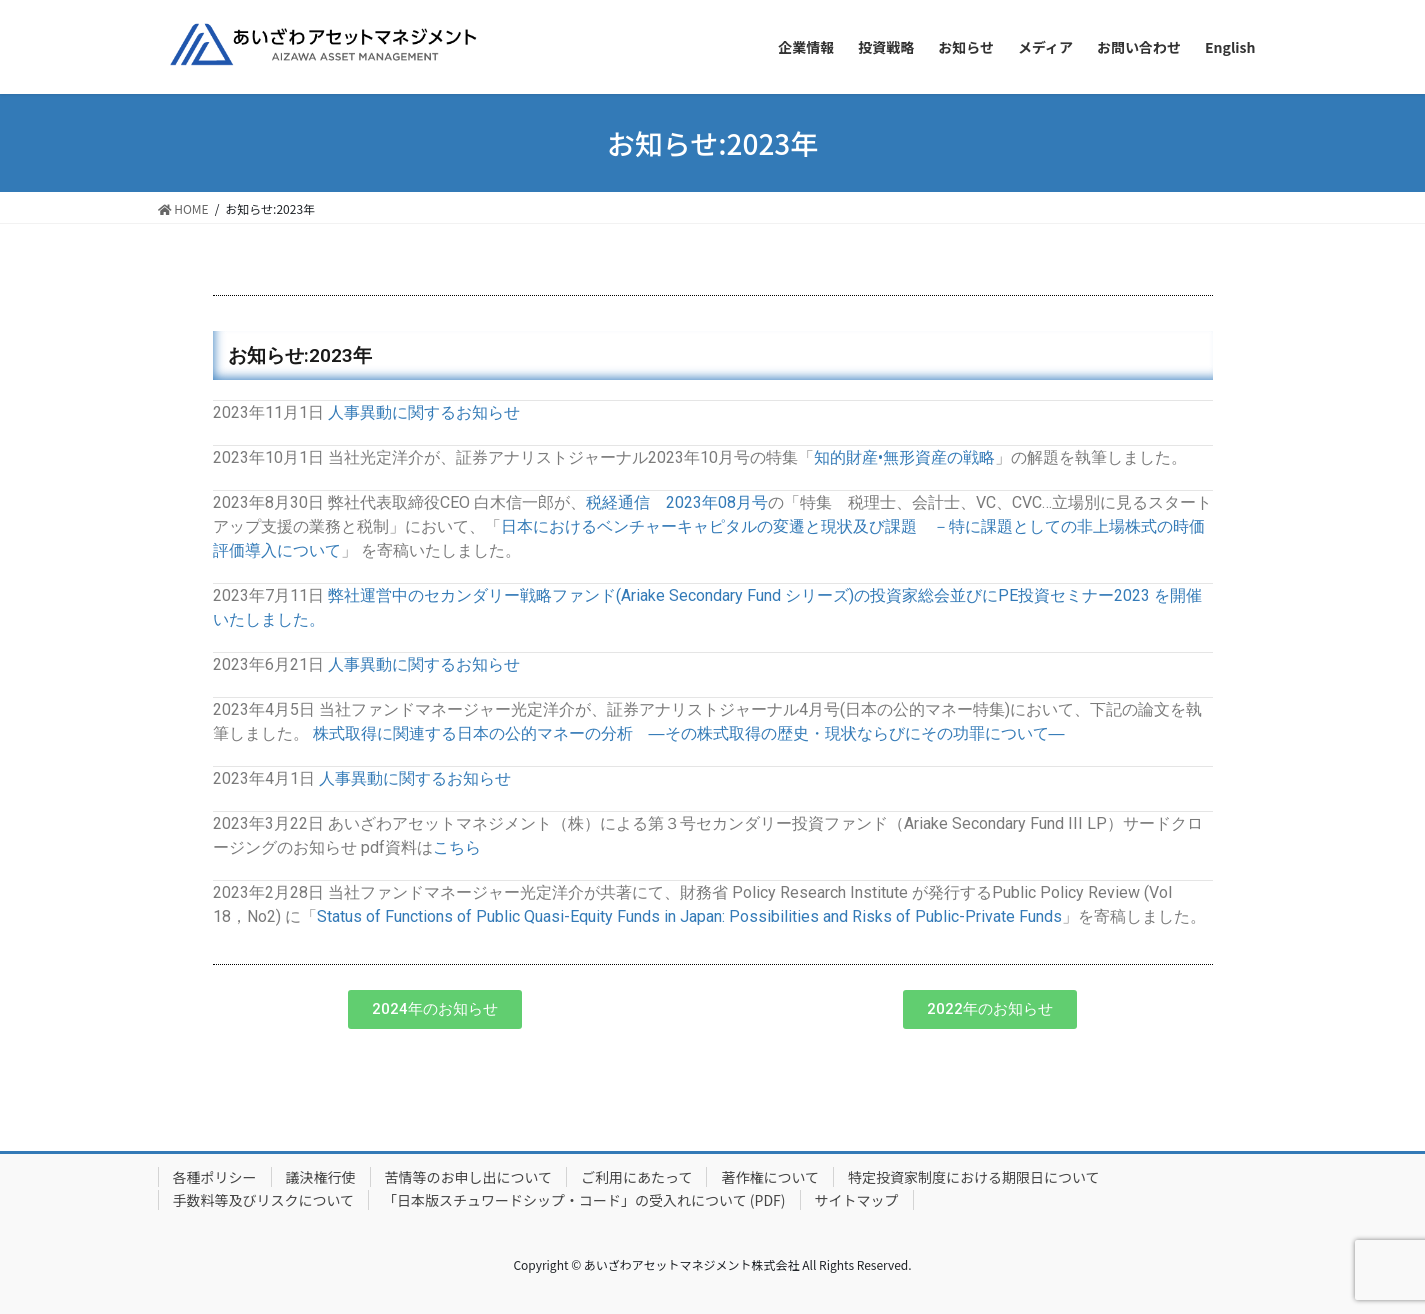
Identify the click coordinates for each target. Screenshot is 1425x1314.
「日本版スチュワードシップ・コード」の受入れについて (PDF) (584, 1200)
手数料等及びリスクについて (264, 1200)
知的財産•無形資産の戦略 (904, 457)
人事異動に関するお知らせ (424, 412)
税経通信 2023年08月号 (677, 502)
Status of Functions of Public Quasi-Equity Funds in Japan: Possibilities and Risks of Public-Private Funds (689, 916)
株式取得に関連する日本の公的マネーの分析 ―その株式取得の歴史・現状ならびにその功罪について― (689, 733)
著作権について (770, 1177)
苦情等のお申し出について (469, 1177)
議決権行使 (321, 1177)
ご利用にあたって (636, 1177)
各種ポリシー (215, 1177)
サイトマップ (857, 1200)
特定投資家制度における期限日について (974, 1177)
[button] (435, 1009)
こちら (457, 847)
